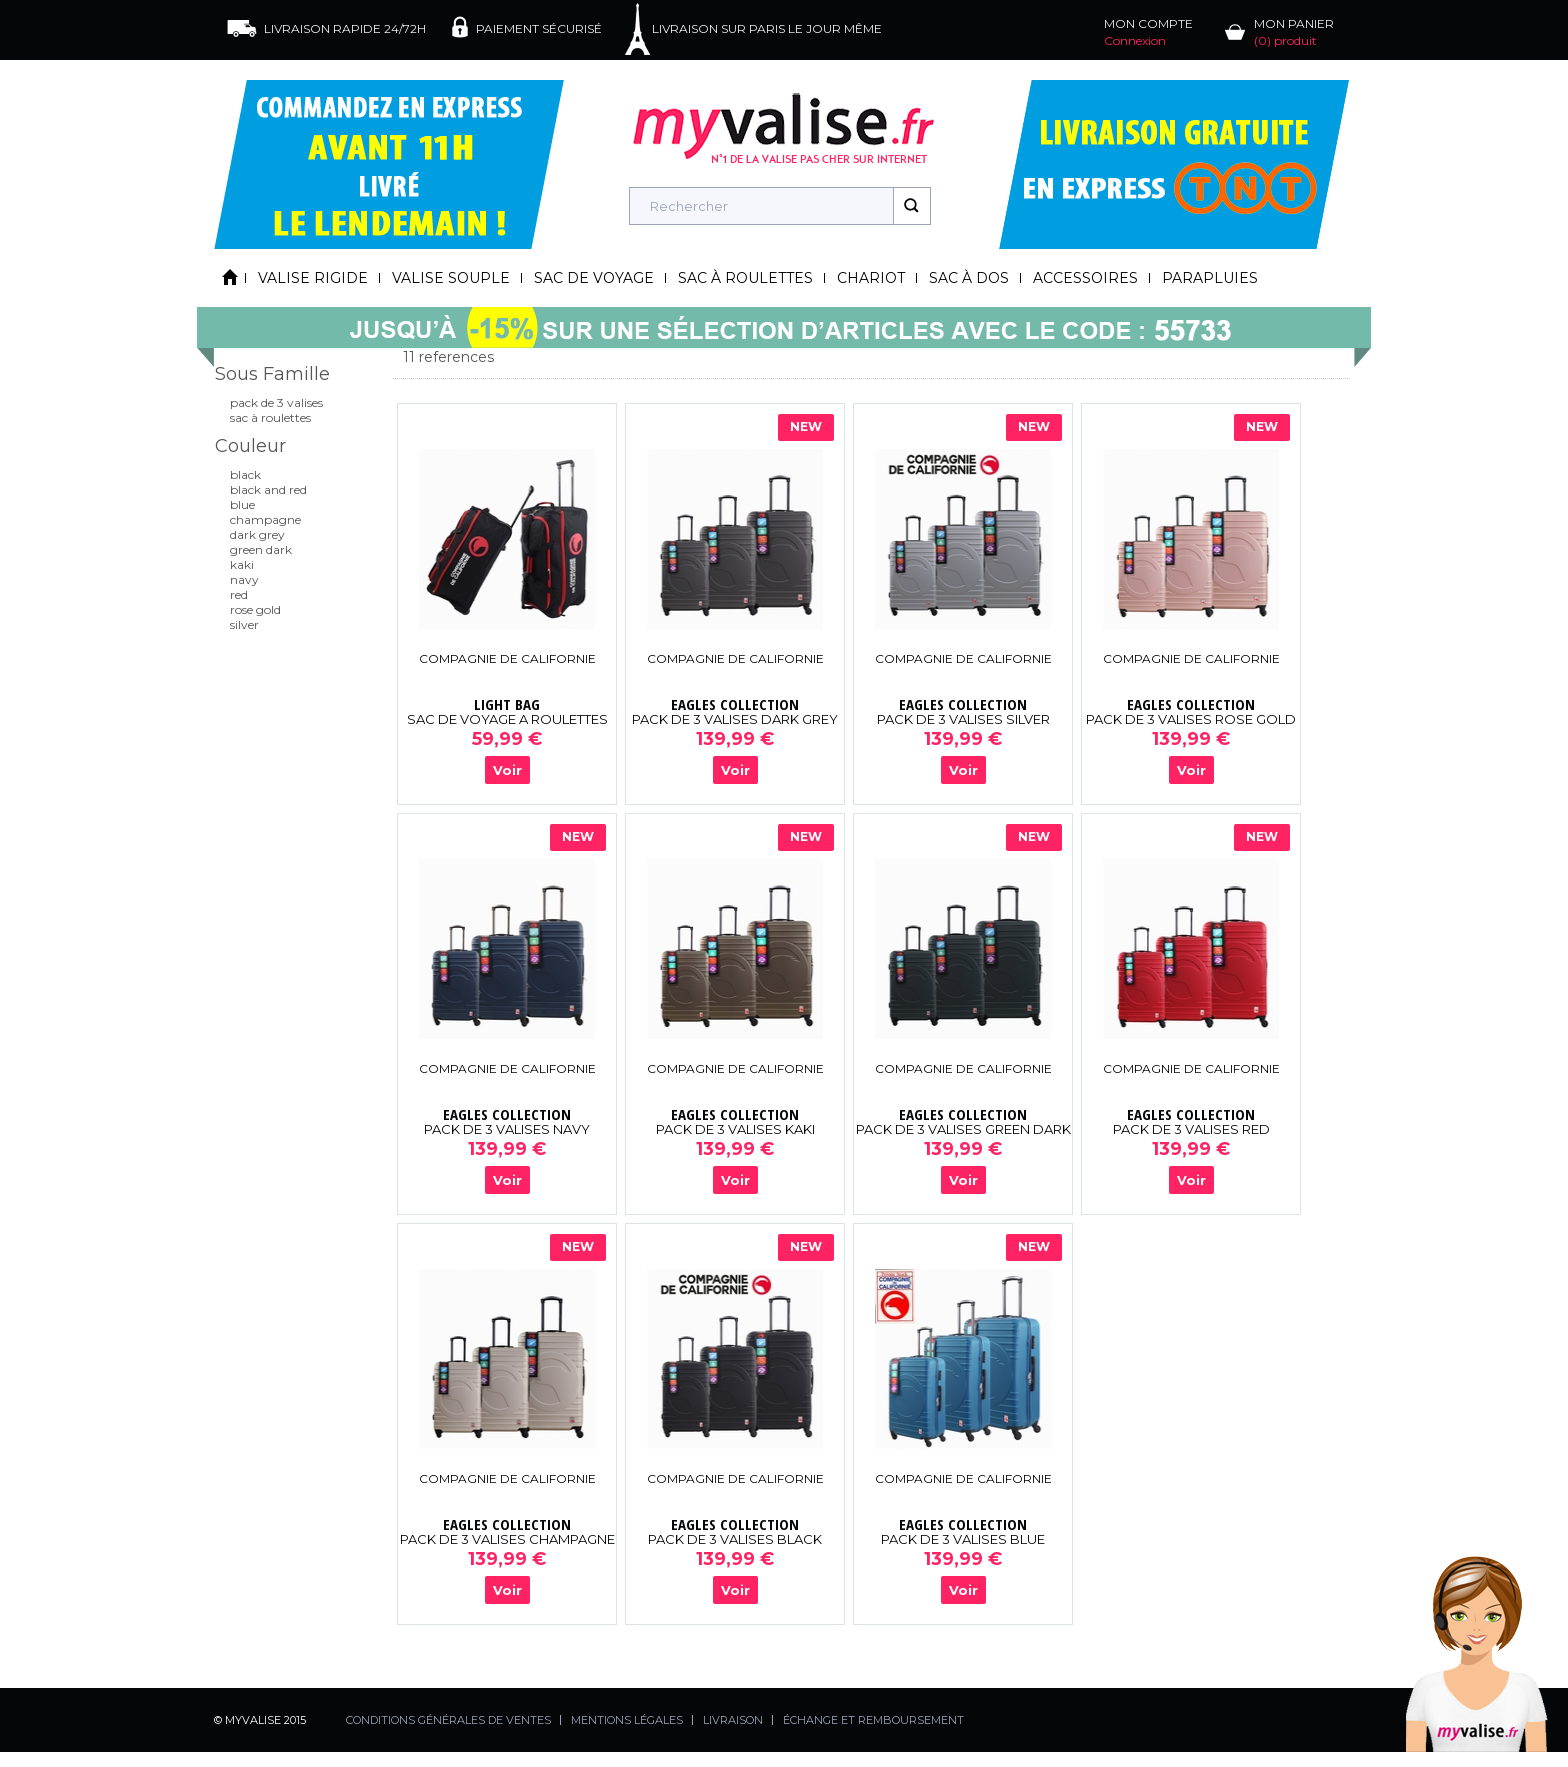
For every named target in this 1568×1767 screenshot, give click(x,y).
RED (239, 594)
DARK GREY (257, 534)
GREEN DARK (261, 549)
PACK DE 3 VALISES (276, 402)
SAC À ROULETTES (270, 417)
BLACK (245, 474)
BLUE (242, 504)
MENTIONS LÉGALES (627, 1720)
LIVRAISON (733, 1720)
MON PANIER (1294, 32)
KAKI (242, 564)
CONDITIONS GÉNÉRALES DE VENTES (448, 1720)
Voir (507, 770)
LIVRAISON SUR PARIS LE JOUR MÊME (767, 28)
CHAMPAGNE (265, 519)
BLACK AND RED (268, 489)
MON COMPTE (1148, 32)
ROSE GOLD (255, 609)
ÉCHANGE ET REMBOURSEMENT (873, 1720)
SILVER (244, 624)
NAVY (244, 579)
